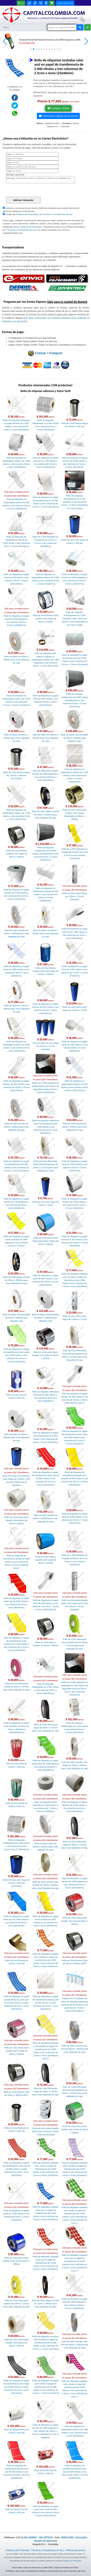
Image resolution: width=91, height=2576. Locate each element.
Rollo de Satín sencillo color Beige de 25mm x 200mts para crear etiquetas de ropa (74, 1765)
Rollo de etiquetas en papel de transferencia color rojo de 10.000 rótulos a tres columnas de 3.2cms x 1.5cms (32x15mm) (45, 1478)
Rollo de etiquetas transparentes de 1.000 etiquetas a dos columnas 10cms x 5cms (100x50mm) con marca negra (74, 618)
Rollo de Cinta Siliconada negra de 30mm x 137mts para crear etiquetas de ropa (45, 1727)
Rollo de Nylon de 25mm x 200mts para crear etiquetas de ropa (16, 1008)
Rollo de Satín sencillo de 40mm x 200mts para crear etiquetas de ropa (45, 1518)
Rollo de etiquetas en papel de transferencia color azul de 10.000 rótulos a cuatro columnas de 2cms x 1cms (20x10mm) (16, 2002)
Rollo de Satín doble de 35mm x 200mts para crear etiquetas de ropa (45, 1846)
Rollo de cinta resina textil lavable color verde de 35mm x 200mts (74, 2129)
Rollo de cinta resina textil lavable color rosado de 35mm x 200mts (16, 2050)
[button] (86, 41)
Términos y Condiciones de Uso (58, 214)
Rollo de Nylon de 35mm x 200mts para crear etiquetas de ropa (16, 737)
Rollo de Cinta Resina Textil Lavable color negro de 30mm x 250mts (45, 618)
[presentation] (31, 190)
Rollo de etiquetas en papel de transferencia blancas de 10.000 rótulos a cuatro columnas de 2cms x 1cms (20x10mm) (45, 2002)
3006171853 (67, 2537)
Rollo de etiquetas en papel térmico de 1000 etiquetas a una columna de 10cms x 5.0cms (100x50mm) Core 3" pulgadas (45, 2431)
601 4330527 (30, 2537)
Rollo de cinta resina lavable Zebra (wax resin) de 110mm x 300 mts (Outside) (45, 2131)
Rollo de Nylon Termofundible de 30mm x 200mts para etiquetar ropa (74, 737)
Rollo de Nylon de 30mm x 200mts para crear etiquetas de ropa (16, 659)
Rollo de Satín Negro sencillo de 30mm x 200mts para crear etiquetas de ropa (45, 814)
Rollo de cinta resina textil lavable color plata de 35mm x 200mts (45, 1355)
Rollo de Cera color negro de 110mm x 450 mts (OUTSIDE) (16, 1883)
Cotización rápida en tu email (58, 116)
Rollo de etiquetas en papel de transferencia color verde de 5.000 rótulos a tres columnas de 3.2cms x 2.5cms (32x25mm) (75, 1437)
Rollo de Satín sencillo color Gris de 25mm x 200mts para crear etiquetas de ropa (74, 2344)
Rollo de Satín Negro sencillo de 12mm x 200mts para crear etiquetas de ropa (45, 2303)
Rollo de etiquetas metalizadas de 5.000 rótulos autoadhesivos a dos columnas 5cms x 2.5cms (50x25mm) (74, 700)
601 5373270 (46, 2537)
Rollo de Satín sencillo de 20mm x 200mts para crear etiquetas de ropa (16, 933)
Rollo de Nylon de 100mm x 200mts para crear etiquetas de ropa (45, 737)
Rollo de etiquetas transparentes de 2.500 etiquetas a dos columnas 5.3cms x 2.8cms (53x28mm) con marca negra (74, 502)
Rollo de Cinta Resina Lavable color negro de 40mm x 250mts (16, 853)
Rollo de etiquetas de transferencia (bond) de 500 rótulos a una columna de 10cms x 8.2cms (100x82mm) (45, 894)
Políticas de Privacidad (26, 214)
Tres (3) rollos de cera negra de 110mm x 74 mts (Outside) (45, 1046)
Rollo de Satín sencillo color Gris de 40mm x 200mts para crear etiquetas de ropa (74, 2049)
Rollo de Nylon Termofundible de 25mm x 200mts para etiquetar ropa (16, 1317)
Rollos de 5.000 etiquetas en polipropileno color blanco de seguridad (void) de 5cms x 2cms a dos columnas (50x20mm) (74, 1688)
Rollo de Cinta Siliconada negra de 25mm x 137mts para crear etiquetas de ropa (45, 2091)
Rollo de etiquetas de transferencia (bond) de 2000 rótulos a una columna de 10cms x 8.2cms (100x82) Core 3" (16, 1561)
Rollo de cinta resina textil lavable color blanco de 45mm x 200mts (16, 1520)
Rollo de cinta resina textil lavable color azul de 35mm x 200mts (16, 2261)
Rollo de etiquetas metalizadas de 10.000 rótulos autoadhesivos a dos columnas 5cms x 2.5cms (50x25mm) (45, 853)
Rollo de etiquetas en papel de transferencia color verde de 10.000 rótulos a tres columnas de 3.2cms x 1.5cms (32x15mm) (16, 1355)
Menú (6, 27)
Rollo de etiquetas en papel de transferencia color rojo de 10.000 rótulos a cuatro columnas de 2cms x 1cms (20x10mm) (16, 2169)
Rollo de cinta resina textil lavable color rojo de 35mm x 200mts (74, 1921)
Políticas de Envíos (75, 2550)
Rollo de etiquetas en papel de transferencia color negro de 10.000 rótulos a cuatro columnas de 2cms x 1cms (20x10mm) (16, 2386)
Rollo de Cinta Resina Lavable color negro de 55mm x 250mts (45, 1560)
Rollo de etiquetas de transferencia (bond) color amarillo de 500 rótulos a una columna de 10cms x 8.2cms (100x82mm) (74, 1478)
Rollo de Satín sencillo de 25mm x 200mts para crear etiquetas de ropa (16, 1126)
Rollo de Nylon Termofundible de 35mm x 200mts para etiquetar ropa (45, 1317)
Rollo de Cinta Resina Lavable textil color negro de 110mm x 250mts (45, 971)
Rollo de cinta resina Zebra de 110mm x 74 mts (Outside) (74, 896)
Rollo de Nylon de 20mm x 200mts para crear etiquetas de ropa (45, 933)
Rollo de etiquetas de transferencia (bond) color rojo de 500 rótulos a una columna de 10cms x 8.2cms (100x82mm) (16, 2471)
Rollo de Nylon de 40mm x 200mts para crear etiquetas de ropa (16, 1437)
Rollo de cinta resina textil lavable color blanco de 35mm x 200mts (16, 2342)
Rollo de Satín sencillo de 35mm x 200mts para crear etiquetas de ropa (74, 1126)
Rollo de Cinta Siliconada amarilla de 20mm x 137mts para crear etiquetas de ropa (16, 2303)
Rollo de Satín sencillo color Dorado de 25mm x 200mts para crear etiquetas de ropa (45, 1885)
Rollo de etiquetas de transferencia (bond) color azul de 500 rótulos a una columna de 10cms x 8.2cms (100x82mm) (74, 2471)
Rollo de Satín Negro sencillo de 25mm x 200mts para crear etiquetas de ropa (16, 1280)
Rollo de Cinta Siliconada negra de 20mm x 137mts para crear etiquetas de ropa (74, 1844)
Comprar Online (58, 108)
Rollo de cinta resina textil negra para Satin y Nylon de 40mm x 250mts (46, 1241)
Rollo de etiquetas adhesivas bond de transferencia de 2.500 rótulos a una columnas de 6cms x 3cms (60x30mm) (45, 1126)
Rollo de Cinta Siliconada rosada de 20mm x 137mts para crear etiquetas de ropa (16, 1686)
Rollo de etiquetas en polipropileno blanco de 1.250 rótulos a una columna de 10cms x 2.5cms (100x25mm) (74, 775)
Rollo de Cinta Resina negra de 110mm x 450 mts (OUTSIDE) (16, 775)
